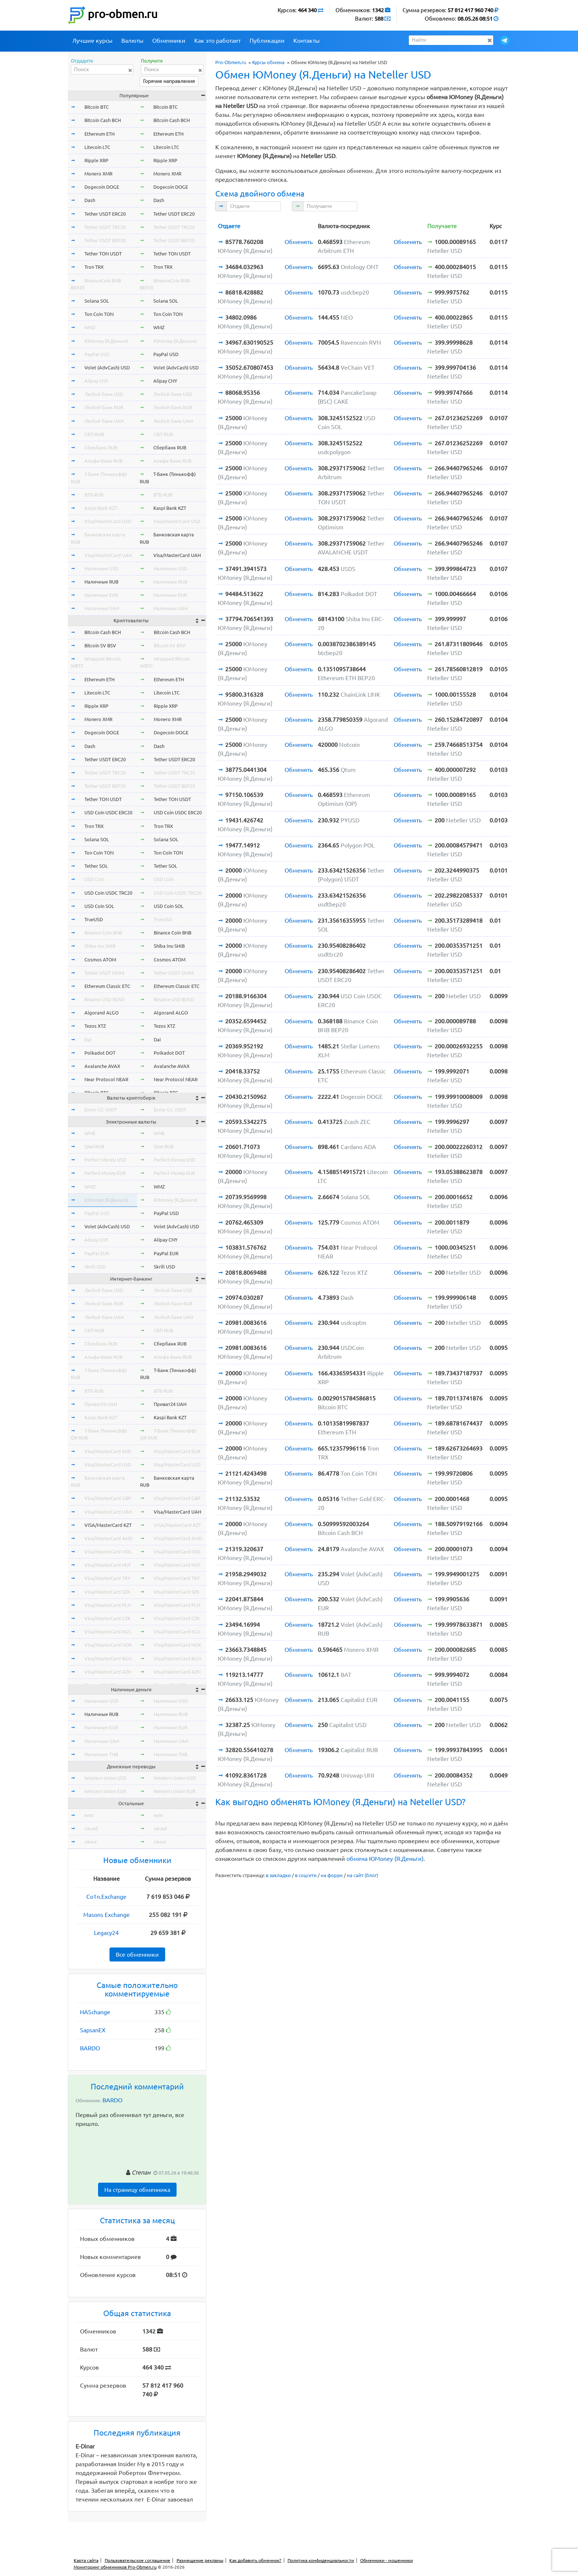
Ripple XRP (96, 160)
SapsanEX (92, 2030)
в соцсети (306, 1875)
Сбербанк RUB (100, 447)
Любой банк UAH (104, 421)
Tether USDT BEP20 (105, 240)
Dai (87, 1039)
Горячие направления (169, 81)
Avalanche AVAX (102, 1066)
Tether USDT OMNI (104, 972)
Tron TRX (94, 266)
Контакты (306, 40)
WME (89, 1133)
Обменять (299, 242)
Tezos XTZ (95, 1025)
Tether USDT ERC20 (105, 213)
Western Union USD (105, 1777)
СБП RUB (94, 434)
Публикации (267, 40)
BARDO (90, 2048)
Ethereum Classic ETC (107, 986)
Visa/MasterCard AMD (108, 1538)
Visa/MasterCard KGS (107, 1631)
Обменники (168, 40)
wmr (89, 1815)
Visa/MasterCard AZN (107, 1671)
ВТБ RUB (93, 494)
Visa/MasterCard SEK (107, 1591)
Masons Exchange (106, 1914)
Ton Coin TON (99, 314)
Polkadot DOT (99, 1052)
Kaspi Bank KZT (100, 508)
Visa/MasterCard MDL (108, 1551)
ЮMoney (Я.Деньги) (106, 341)
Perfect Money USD (105, 1159)
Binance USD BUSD (104, 999)
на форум (332, 1875)
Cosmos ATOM (100, 959)
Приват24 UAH (100, 1404)
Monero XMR (98, 173)
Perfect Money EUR (105, 1173)
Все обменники (137, 1954)
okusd (91, 1828)
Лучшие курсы (92, 40)
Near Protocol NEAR (106, 1079)
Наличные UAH (101, 608)
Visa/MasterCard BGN (108, 1658)
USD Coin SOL (99, 906)
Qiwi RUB (94, 1146)
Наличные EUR (101, 595)
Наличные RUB (101, 581)
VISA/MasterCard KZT (108, 1525)
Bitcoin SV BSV (100, 645)
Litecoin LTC (97, 147)
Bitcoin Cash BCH (102, 120)
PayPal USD (96, 354)
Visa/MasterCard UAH (108, 555)
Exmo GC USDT (100, 1109)
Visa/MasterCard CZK (107, 1618)
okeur (90, 1841)
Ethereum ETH (99, 133)
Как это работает (217, 40)
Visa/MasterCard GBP (107, 1498)
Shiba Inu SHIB (99, 945)
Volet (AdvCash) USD (107, 367)
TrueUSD (93, 919)
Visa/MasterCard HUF (107, 1564)
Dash (89, 200)
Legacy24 (106, 1932)
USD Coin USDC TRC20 (108, 892)
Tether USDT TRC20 (105, 227)
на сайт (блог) (362, 1875)
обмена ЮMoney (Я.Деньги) (385, 1858)
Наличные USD (101, 568)
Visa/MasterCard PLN (107, 1605)
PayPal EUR (96, 1253)
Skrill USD (95, 1266)
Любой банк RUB (103, 407)
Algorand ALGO (101, 1012)
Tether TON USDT (103, 253)
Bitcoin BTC (96, 106)
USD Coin (94, 879)
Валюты (132, 40)
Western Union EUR (105, 1791)
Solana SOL (96, 300)
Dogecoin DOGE (101, 186)
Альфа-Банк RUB (103, 460)
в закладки (278, 1875)
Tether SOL (96, 865)
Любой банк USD (103, 394)
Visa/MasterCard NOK (108, 1644)
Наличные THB (101, 1754)
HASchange (95, 2012)
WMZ (89, 327)
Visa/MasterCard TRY (107, 1578)
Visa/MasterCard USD (107, 521)
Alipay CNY (96, 380)
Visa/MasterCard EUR (107, 1451)
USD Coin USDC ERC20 (108, 812)
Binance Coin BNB (103, 932)
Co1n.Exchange (106, 1896)
